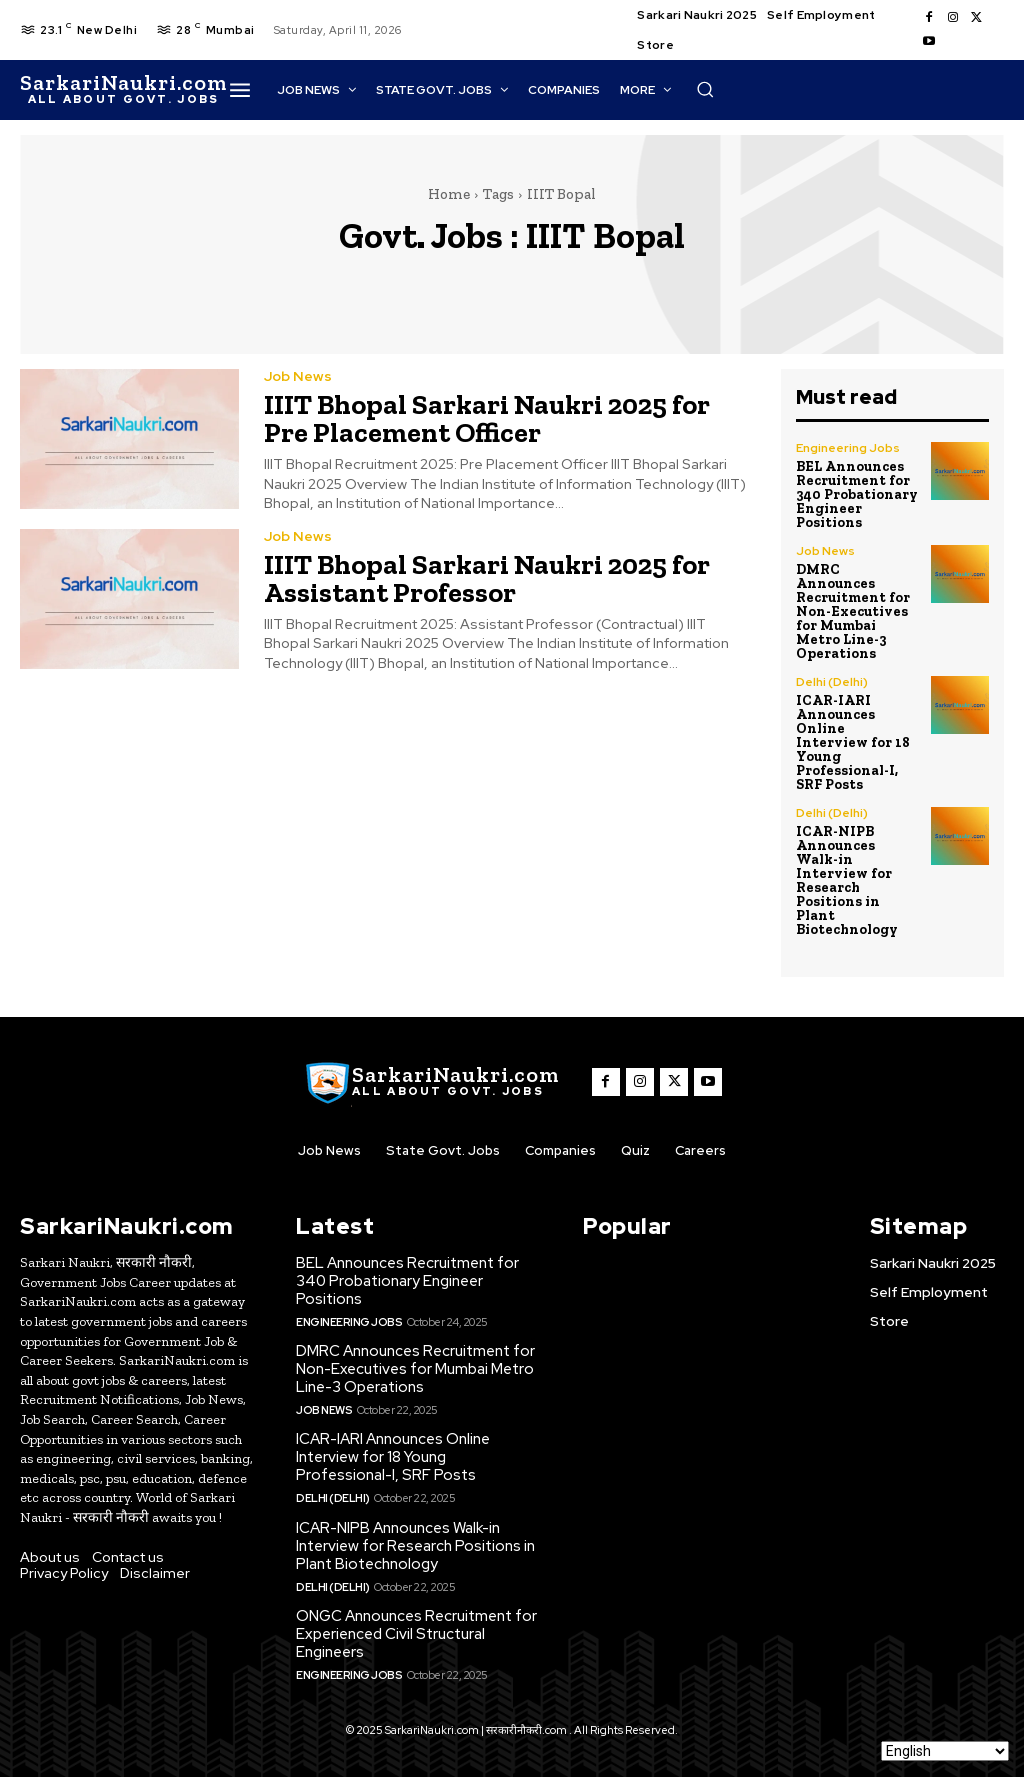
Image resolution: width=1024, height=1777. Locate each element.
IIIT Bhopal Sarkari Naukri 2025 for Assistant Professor (487, 578)
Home (449, 194)
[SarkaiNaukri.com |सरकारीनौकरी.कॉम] (123, 90)
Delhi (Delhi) (832, 682)
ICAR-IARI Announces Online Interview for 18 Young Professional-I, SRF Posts (853, 742)
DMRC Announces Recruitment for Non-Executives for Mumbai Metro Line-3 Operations (853, 611)
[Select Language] (945, 1751)
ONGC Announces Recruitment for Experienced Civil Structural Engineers (416, 1634)
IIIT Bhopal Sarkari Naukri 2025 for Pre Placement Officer (487, 418)
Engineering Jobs (848, 448)
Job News (298, 376)
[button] (705, 89)
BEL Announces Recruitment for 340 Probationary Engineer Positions (857, 494)
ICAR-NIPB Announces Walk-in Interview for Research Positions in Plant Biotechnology (847, 880)
